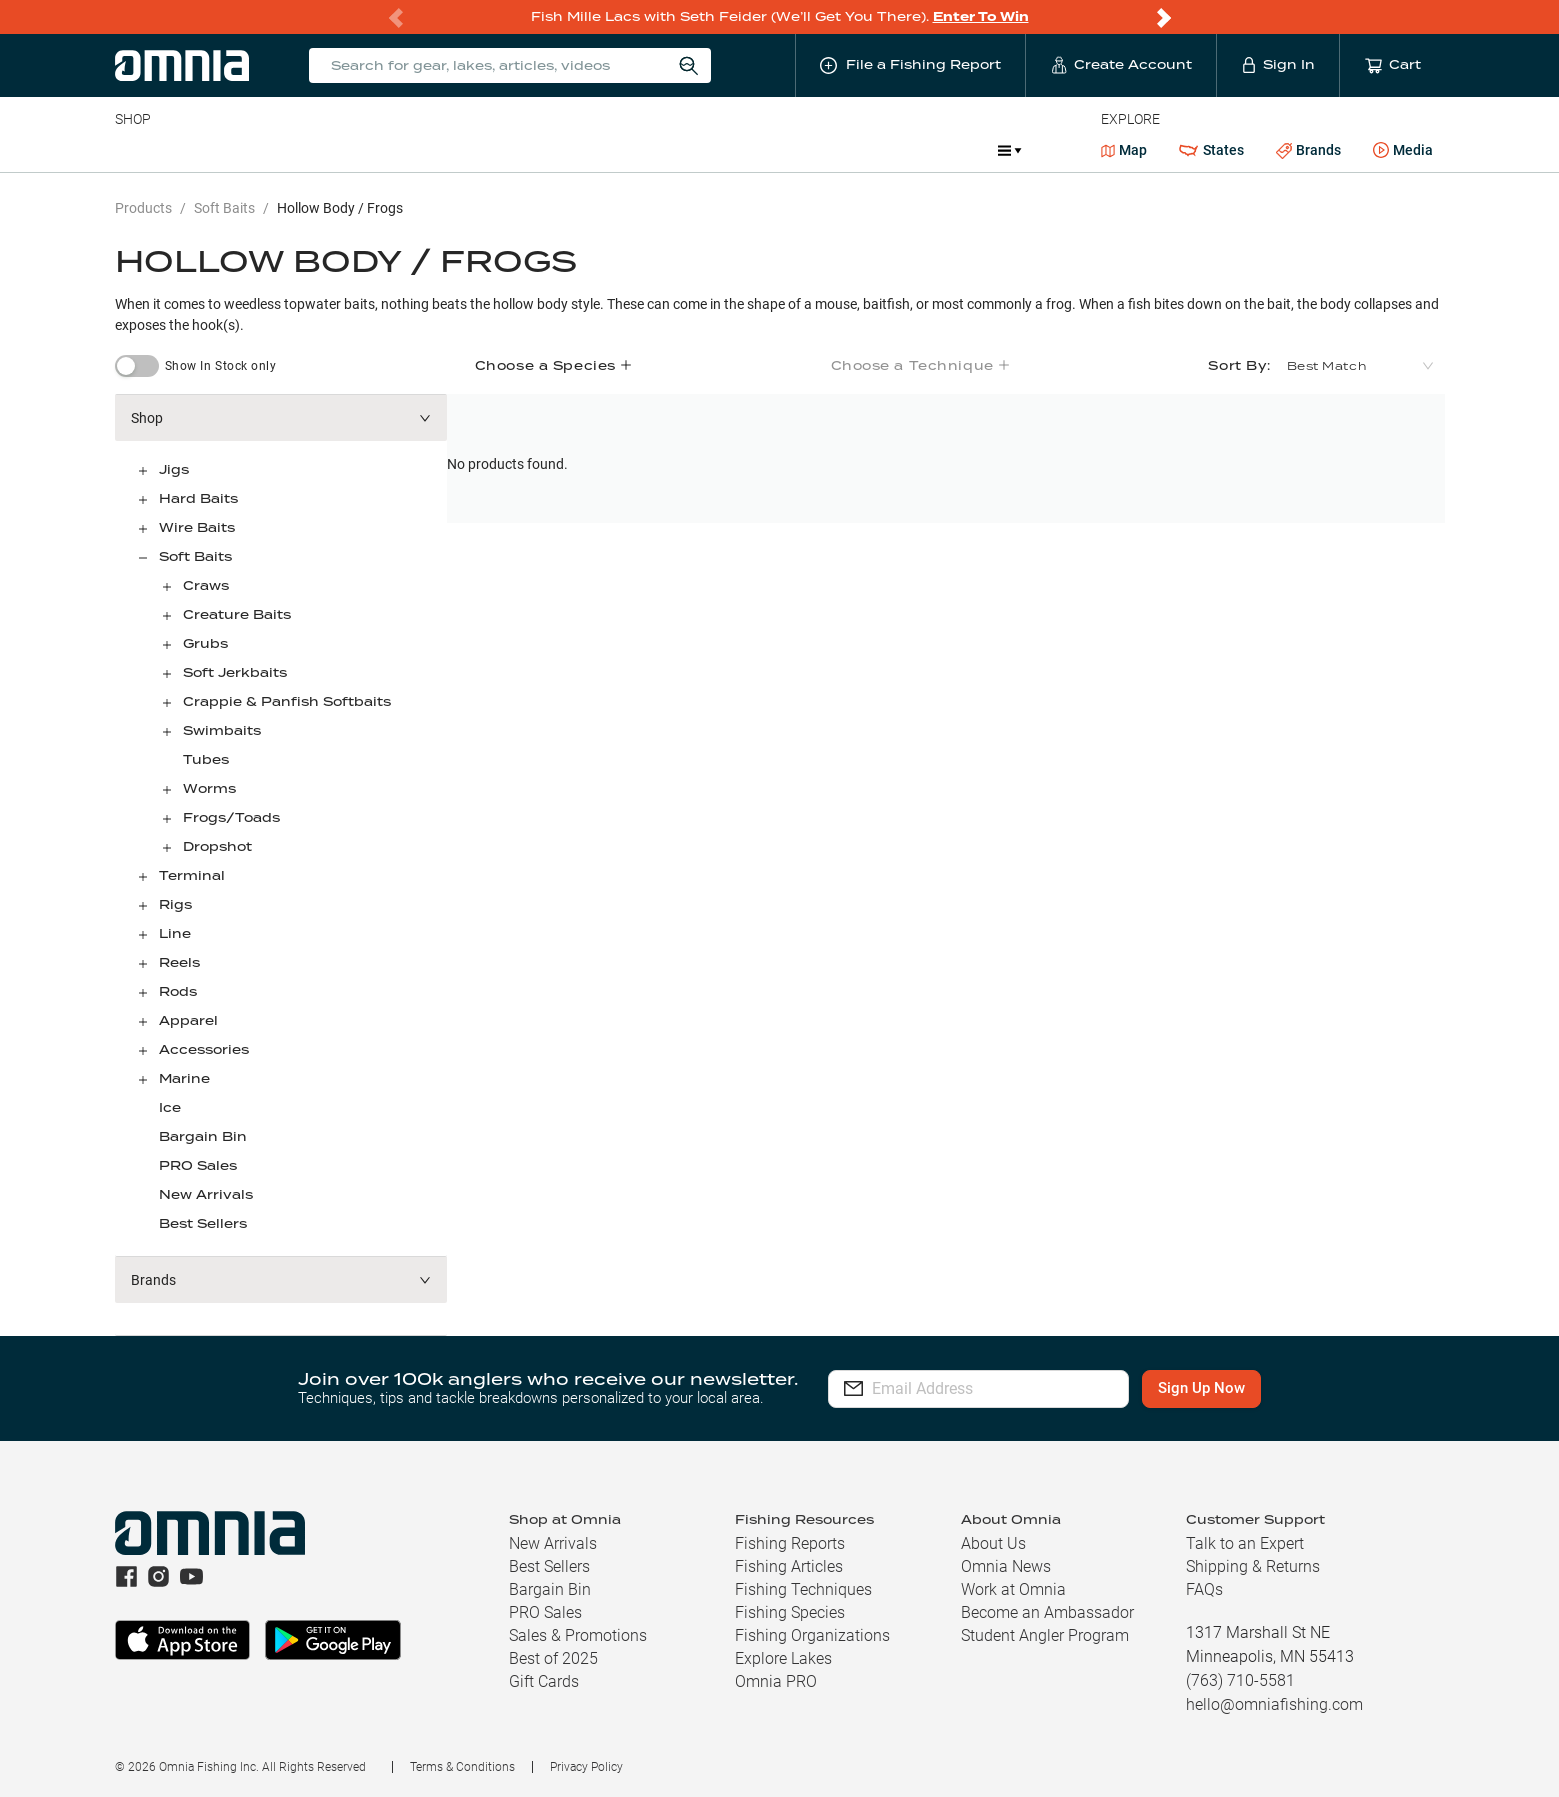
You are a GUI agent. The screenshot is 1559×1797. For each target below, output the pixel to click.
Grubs (205, 643)
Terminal (400, 150)
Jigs (174, 469)
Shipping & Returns (1253, 1566)
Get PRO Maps (693, 150)
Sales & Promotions (578, 1635)
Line (194, 150)
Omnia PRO (776, 1681)
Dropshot (217, 846)
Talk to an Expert (1245, 1543)
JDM (836, 150)
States (1211, 150)
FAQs (1204, 1589)
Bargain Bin (203, 1136)
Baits (131, 150)
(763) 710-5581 (1240, 1680)
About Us (993, 1543)
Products (143, 208)
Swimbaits (222, 730)
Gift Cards (544, 1681)
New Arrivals (206, 1194)
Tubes (206, 759)
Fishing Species (790, 1612)
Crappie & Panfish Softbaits (287, 701)
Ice (780, 150)
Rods (256, 150)
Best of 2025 (553, 1658)
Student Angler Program (1045, 1635)
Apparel (188, 1020)
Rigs (175, 904)
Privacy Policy (586, 1767)
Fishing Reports (790, 1543)
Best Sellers (203, 1223)
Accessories (499, 150)
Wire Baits (197, 527)
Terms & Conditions (462, 1767)
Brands (1308, 150)
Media (1403, 151)
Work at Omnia (1013, 1589)
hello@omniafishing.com (1274, 1704)
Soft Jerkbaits (235, 672)
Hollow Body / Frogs (340, 208)
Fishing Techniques (803, 1589)
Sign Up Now (1228, 1388)
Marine (592, 150)
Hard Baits (198, 498)
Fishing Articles (789, 1566)
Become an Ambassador (1047, 1612)
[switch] (137, 366)
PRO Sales (198, 1165)
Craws (206, 585)
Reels (322, 150)
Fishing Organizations (812, 1635)
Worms (209, 788)
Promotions (929, 152)
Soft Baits (224, 208)
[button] (281, 418)
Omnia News (1006, 1566)
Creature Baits (237, 614)
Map (1124, 150)
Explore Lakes (783, 1658)
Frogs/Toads (231, 817)
